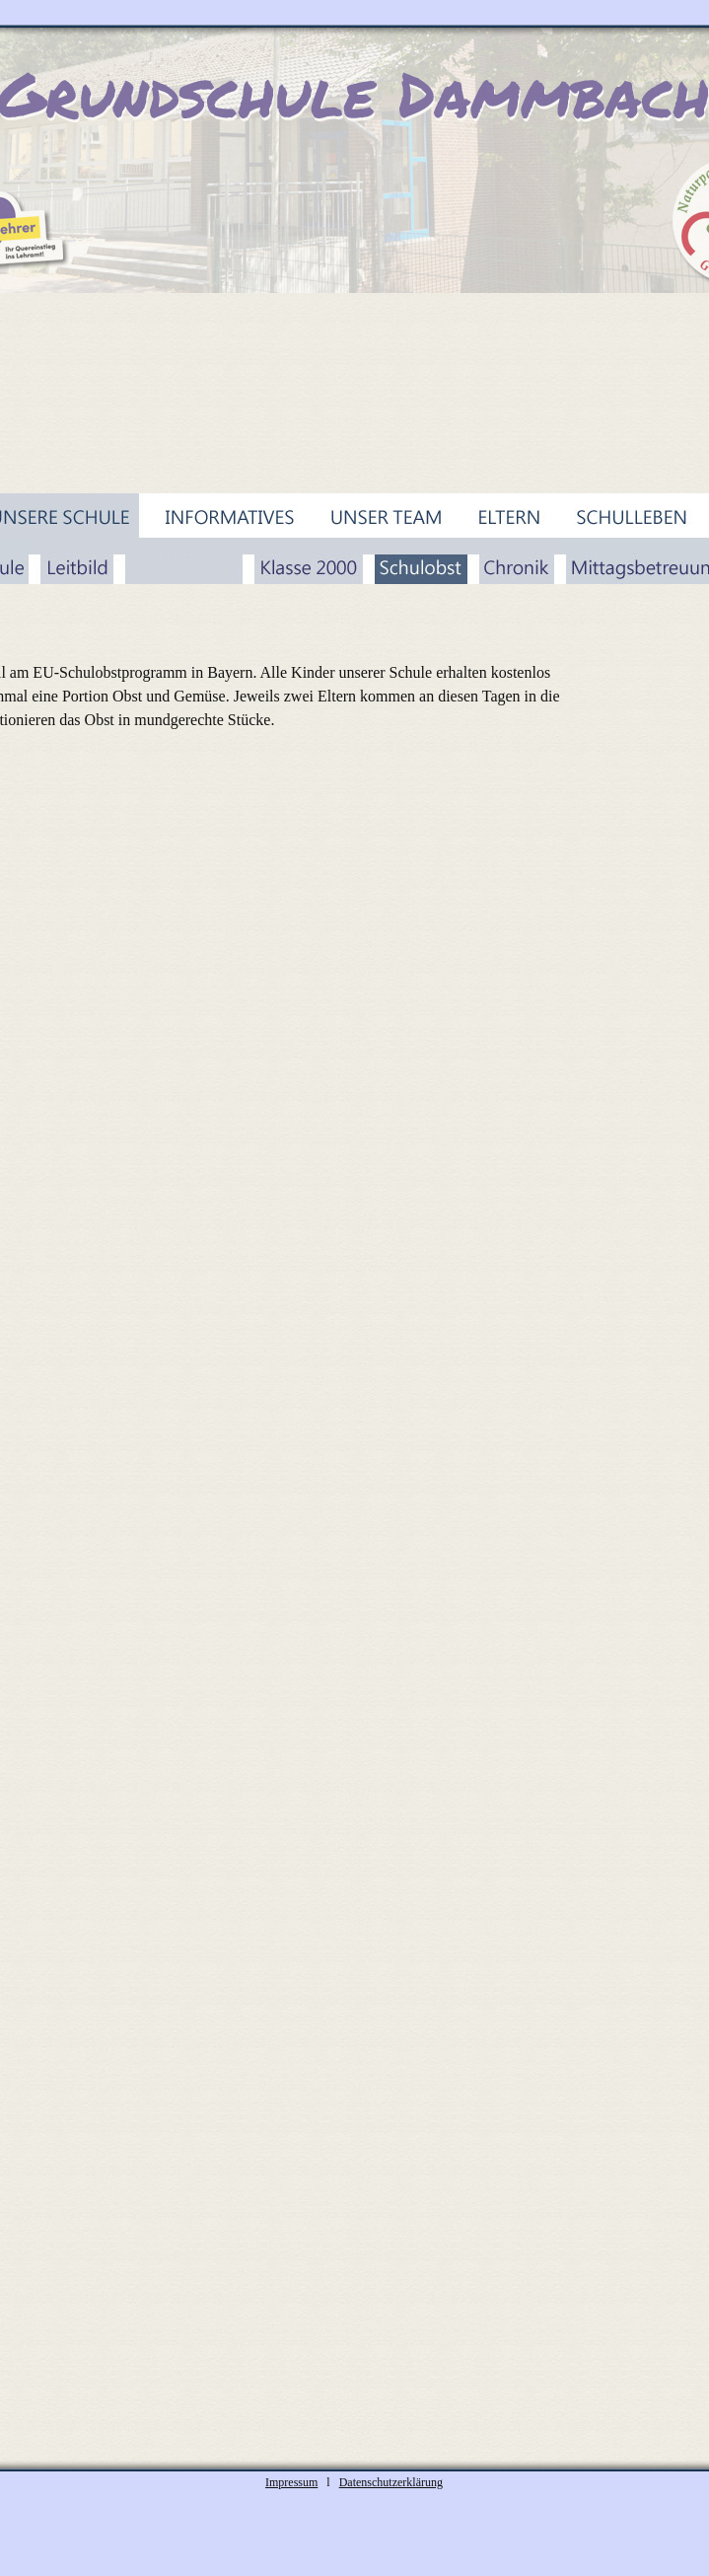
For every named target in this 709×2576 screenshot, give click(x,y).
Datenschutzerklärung (391, 2482)
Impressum (291, 2482)
